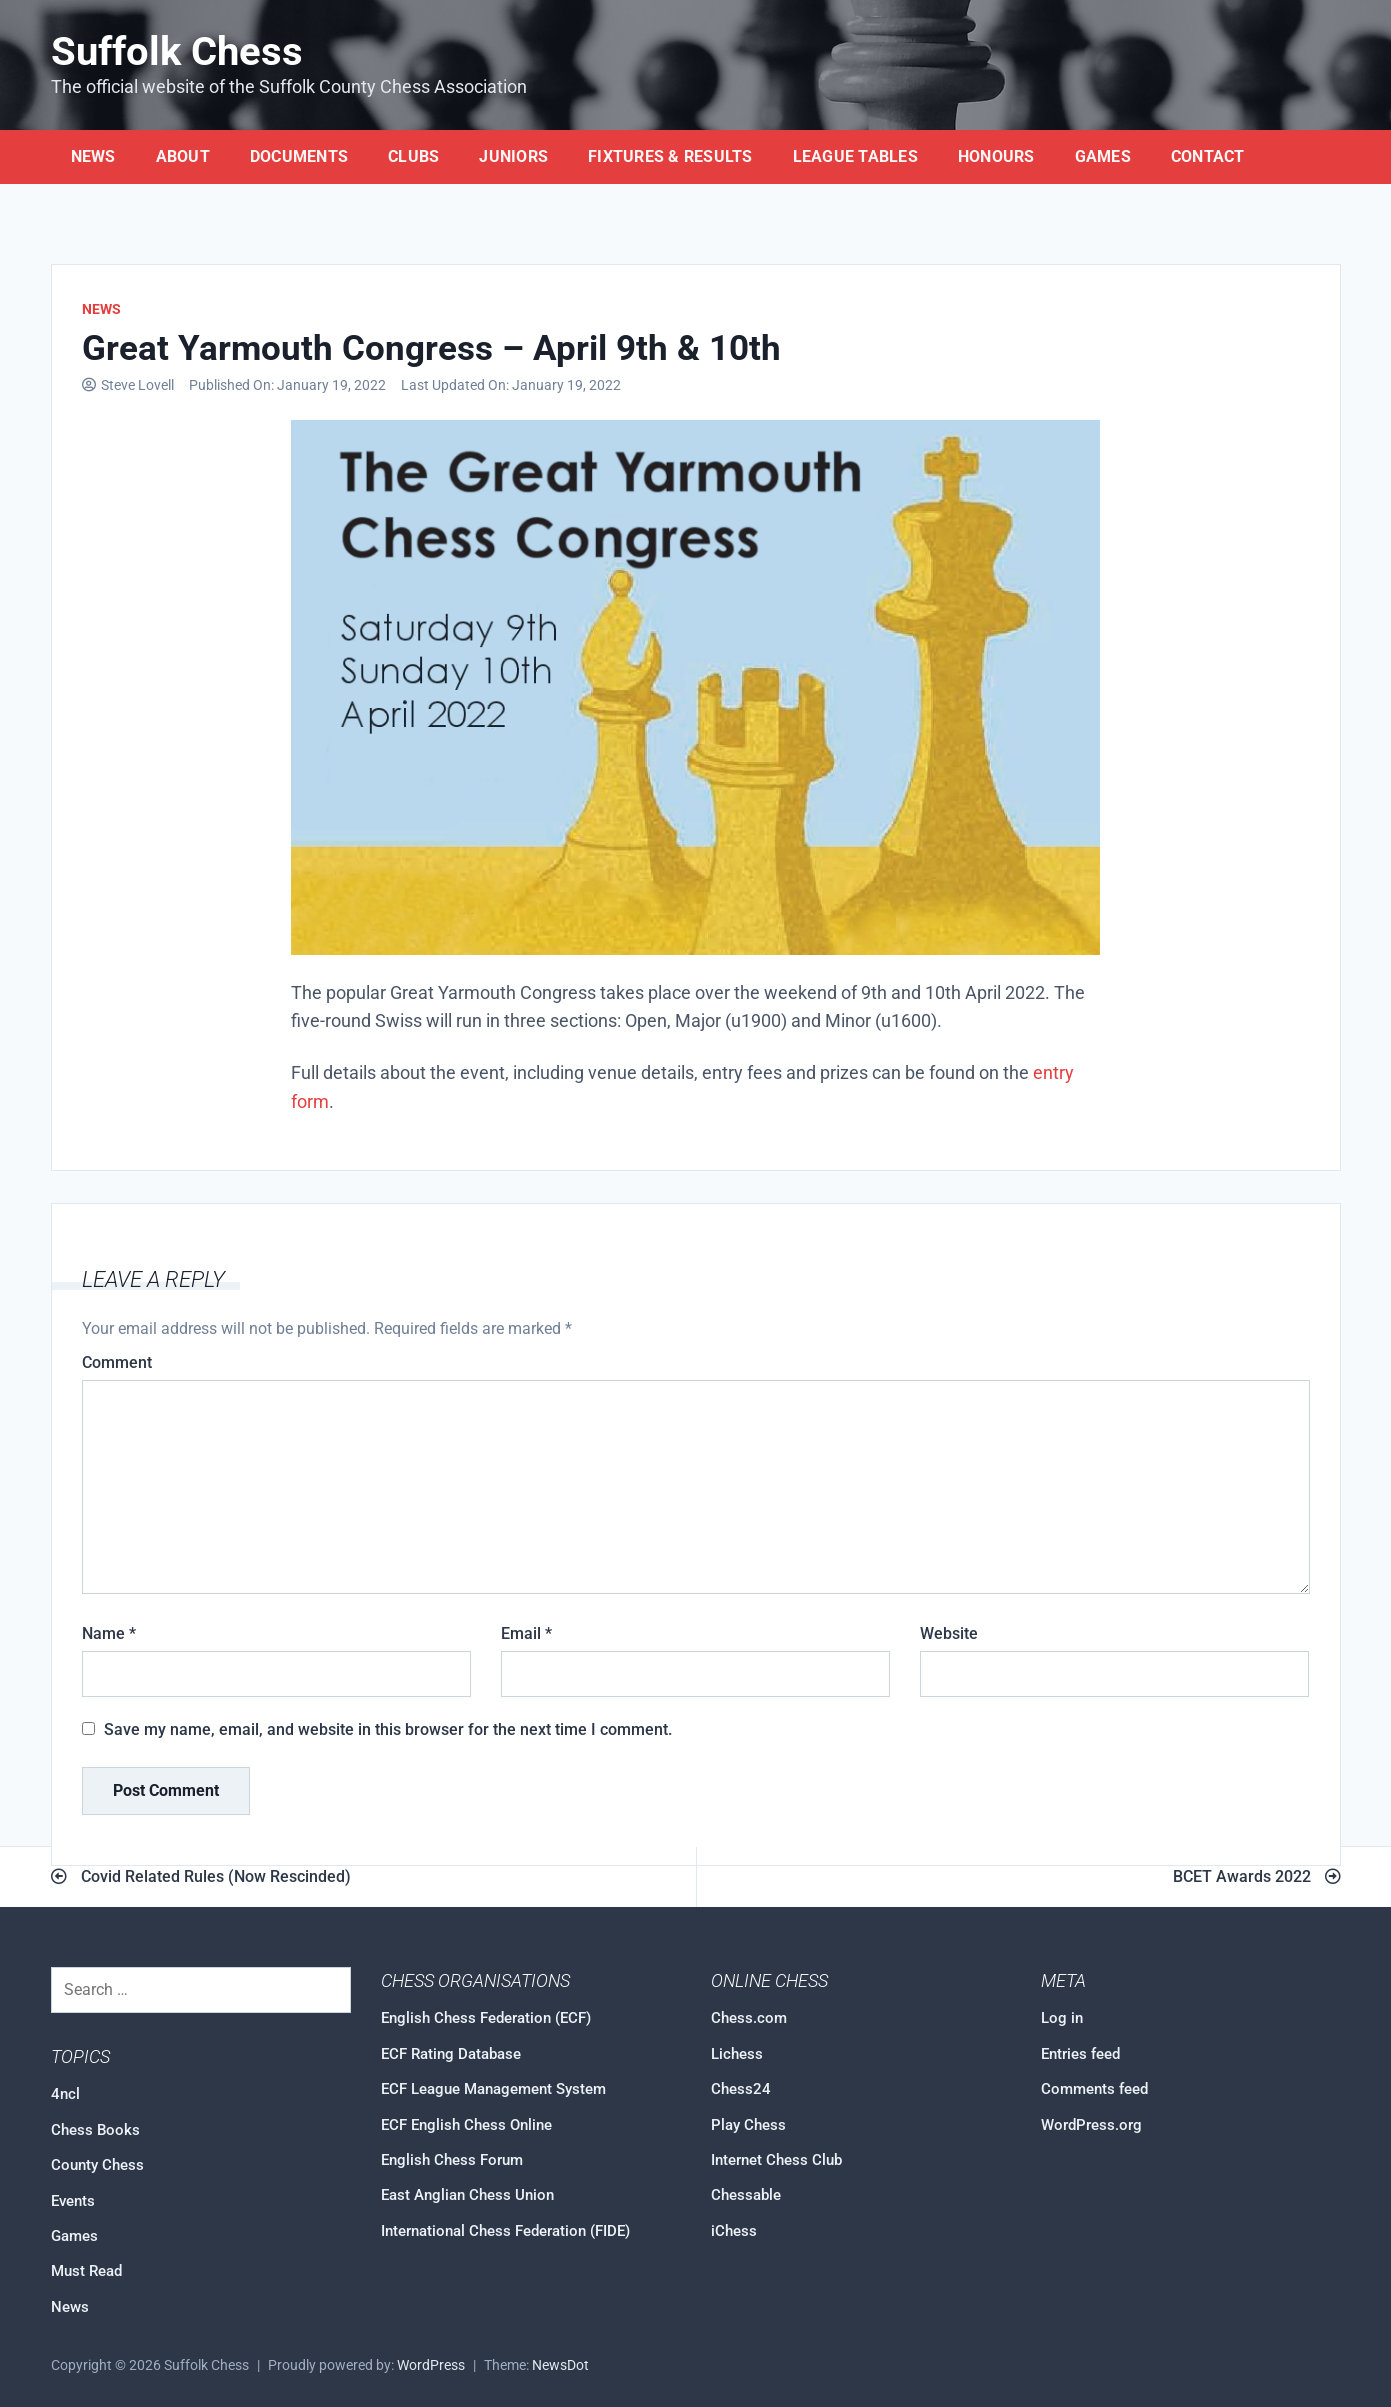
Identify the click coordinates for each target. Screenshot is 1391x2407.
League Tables (855, 156)
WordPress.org (1091, 2125)
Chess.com (749, 2018)
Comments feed (1094, 2089)
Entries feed (1080, 2054)
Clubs (413, 156)
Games (1103, 156)
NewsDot (560, 2365)
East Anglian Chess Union (467, 2195)
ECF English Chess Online (466, 2125)
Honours (996, 156)
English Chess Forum (452, 2160)
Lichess (737, 2054)
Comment (117, 1362)
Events (73, 2201)
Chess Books (95, 2130)
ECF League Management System (493, 2089)
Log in (1062, 2018)
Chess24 (741, 2089)
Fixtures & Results (670, 156)
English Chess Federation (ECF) (486, 2018)
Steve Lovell (137, 385)
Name (109, 1633)
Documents (299, 156)
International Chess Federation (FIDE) (505, 2231)
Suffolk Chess (177, 51)
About (183, 156)
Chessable (746, 2195)
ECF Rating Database (451, 2054)
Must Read (86, 2271)
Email (526, 1633)
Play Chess (748, 2125)
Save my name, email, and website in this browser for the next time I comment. (388, 1729)
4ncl (65, 2094)
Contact (1208, 156)
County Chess (97, 2165)
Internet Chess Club (776, 2160)
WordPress (431, 2365)
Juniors (513, 156)
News (93, 156)
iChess (734, 2231)
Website (949, 1633)
